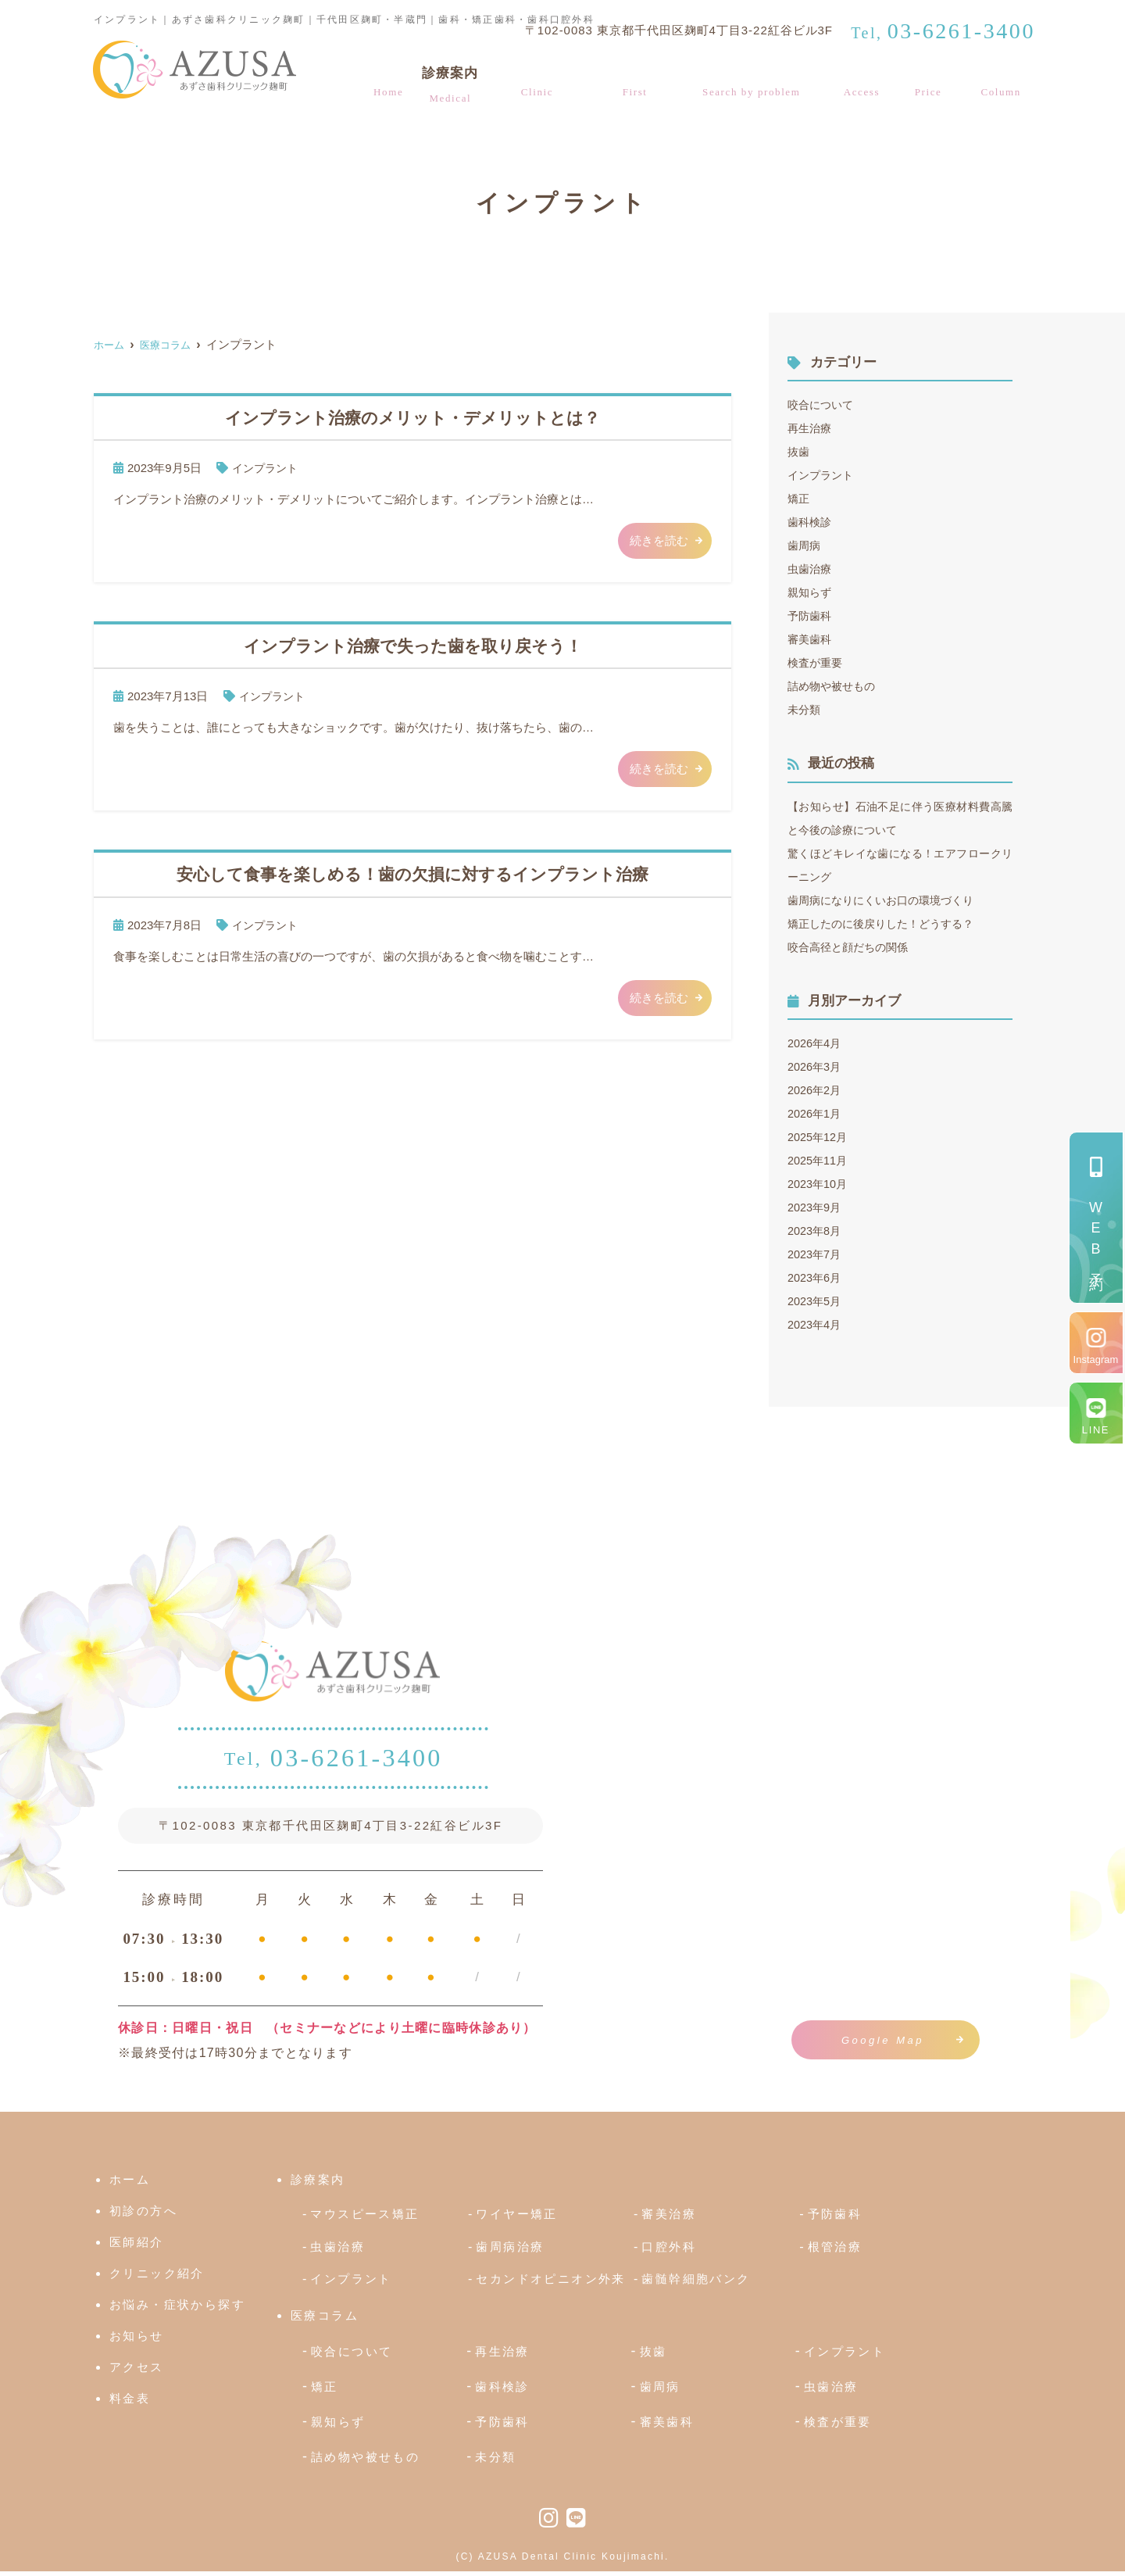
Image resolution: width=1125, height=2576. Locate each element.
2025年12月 (819, 1136)
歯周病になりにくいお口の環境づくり (887, 900)
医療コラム (1005, 87)
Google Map (882, 2040)
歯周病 (805, 545)
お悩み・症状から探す (757, 87)
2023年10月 (819, 1183)
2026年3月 (816, 1066)
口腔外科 (668, 2250)
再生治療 (811, 428)
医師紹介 (136, 2246)
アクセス (870, 87)
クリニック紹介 (538, 87)
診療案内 (447, 87)
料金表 (934, 87)
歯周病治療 (510, 2250)
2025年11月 (819, 1160)
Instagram (1096, 1359)
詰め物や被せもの (834, 685)
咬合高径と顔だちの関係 (852, 946)
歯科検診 (811, 521)
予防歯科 (811, 615)
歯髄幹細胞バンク (695, 2283)
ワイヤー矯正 (516, 2218)
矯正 (799, 498)
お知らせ (136, 2340)
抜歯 (799, 451)
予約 (1096, 1236)
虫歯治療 (811, 568)
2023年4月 (816, 1324)
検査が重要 (817, 662)
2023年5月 (816, 1301)
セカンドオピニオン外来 (550, 2283)
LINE (1095, 1430)
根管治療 (835, 2250)
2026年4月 (816, 1043)
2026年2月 (816, 1090)
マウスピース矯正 (364, 2218)
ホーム (383, 87)
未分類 (805, 709)
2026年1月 (816, 1113)
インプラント (267, 467)
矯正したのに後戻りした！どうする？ (887, 923)
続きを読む (659, 540)
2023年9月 (816, 1207)
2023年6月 (816, 1277)
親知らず (811, 592)
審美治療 (668, 2218)
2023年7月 (816, 1254)
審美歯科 (811, 639)
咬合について (823, 404)
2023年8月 (816, 1230)
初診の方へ (637, 87)
